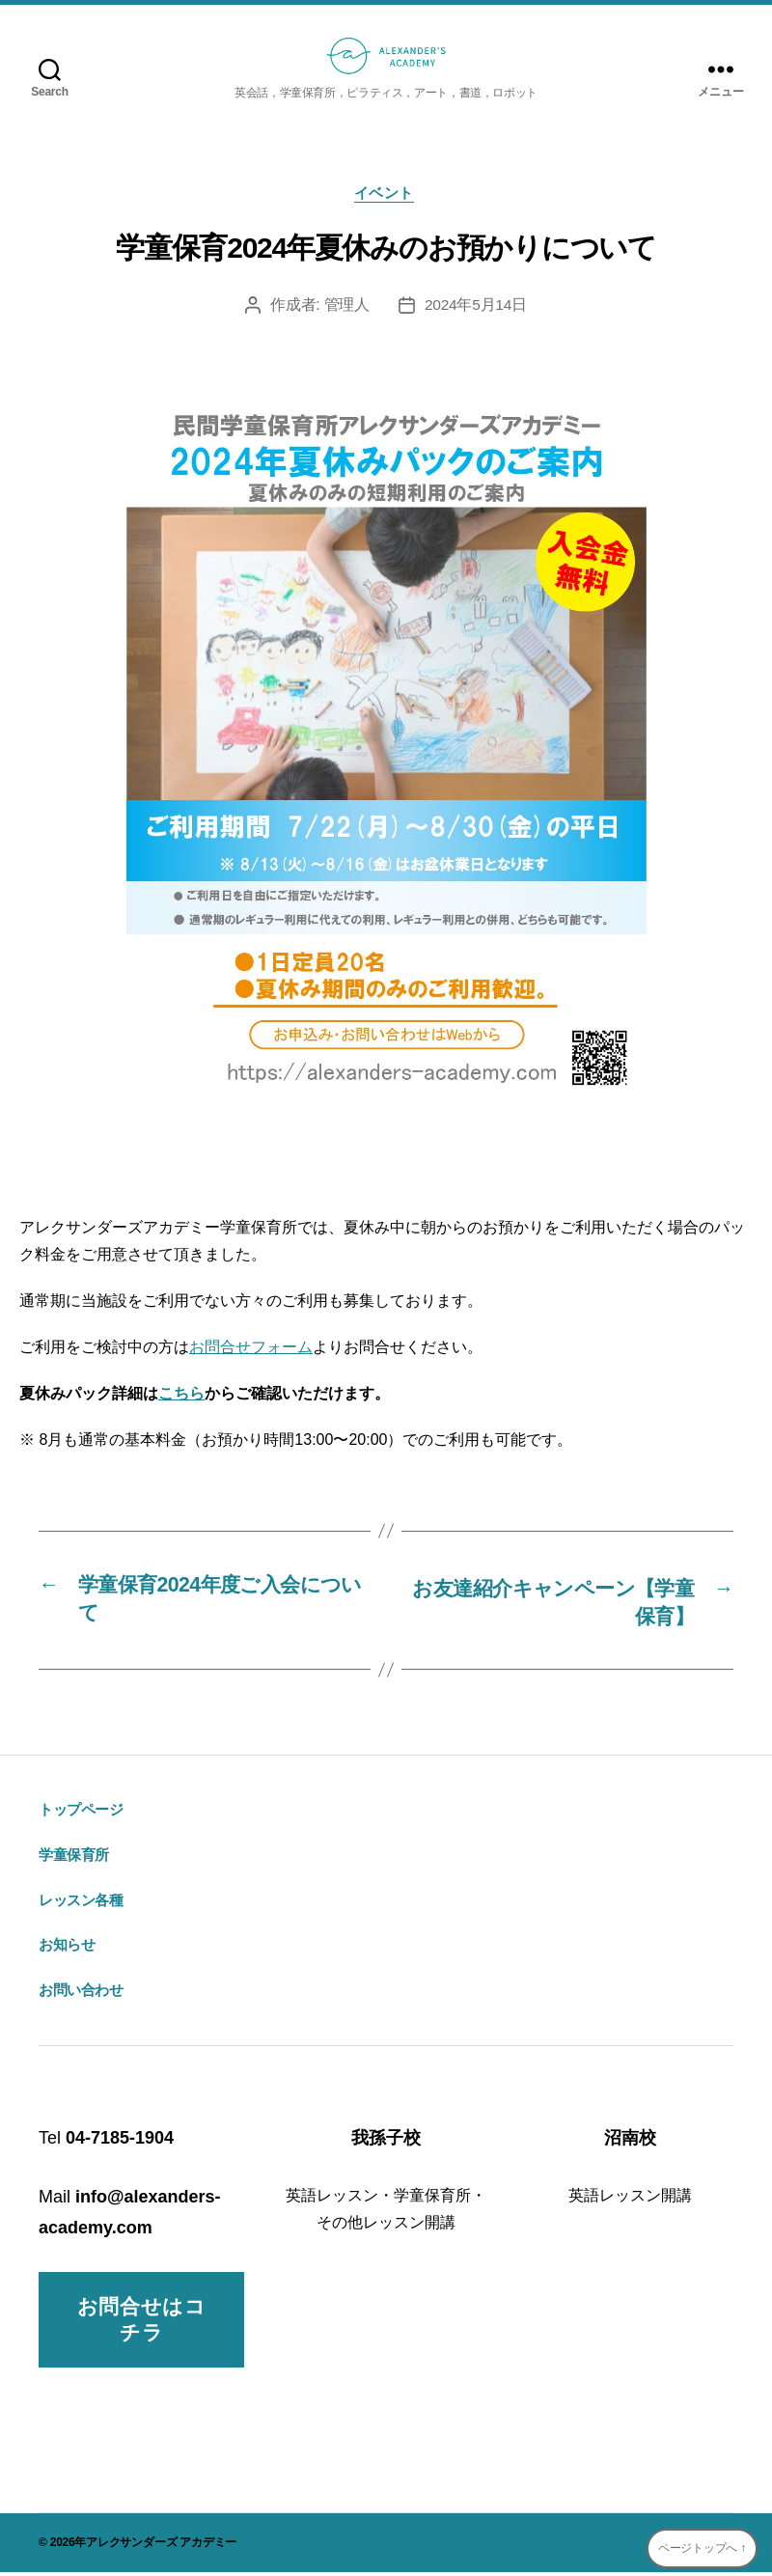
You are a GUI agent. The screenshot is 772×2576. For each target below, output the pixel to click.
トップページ (81, 1813)
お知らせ (67, 1949)
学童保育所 (74, 1858)
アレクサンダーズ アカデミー (161, 2546)
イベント (386, 194)
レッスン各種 (81, 1904)
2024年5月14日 (476, 307)
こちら (181, 1395)
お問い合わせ (81, 1993)
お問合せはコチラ (142, 2323)
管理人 (346, 307)
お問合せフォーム (251, 1349)
